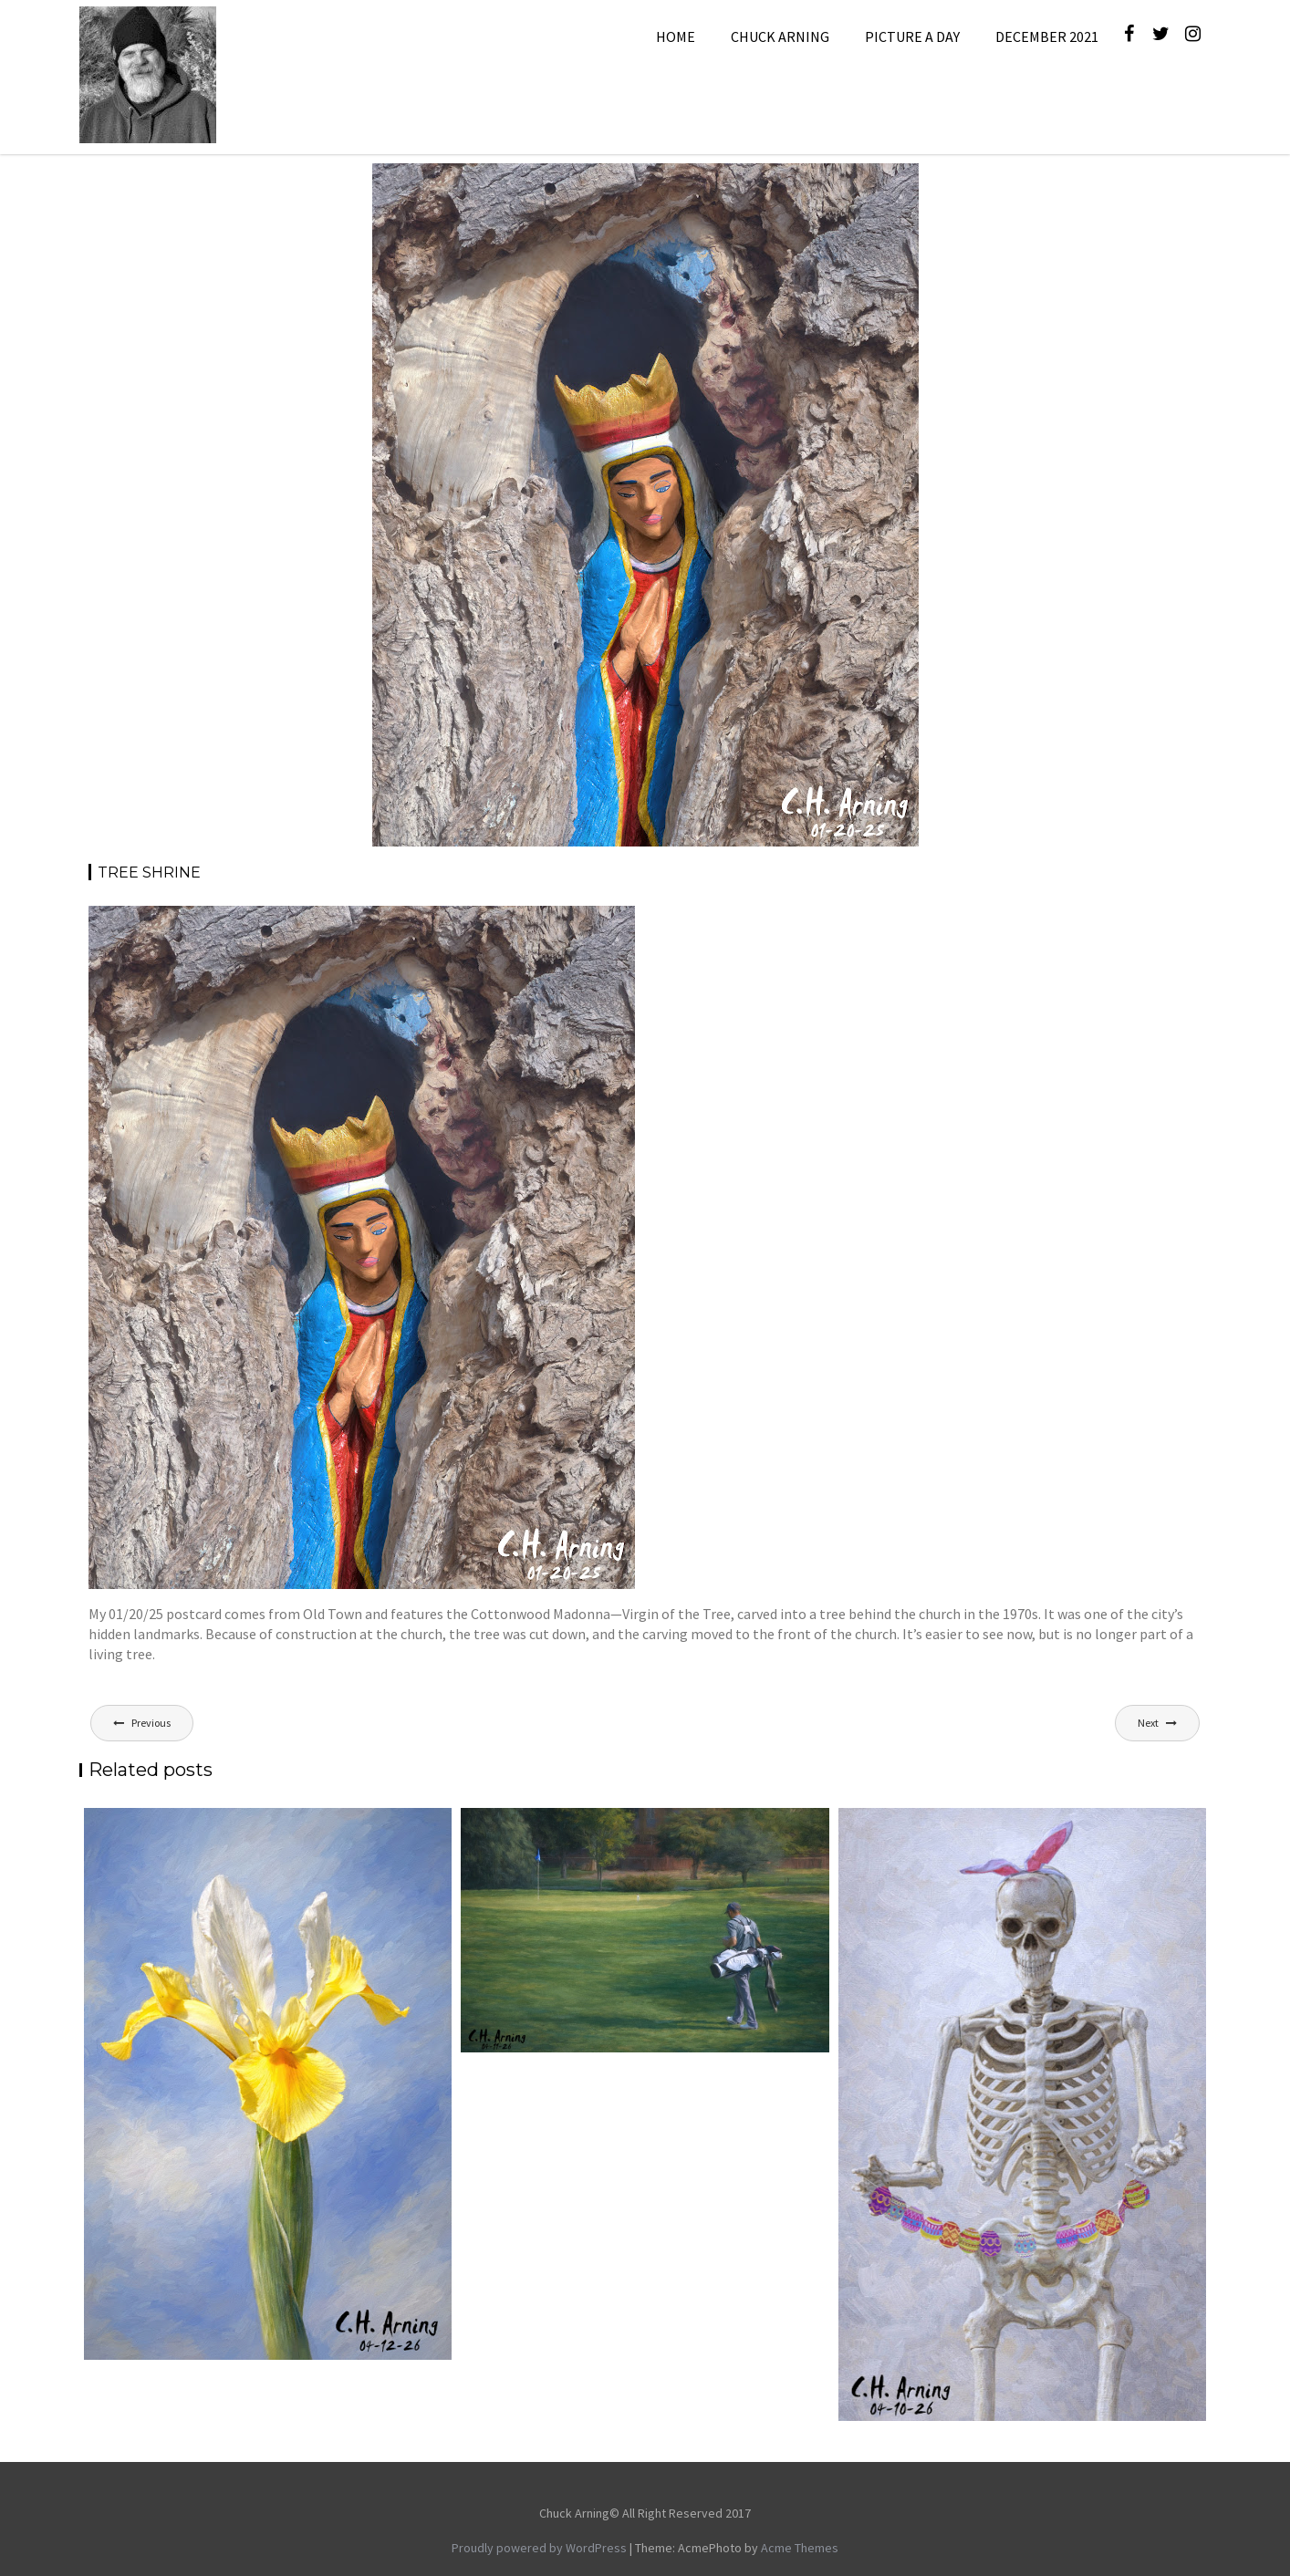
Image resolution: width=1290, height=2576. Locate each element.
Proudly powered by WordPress (539, 2548)
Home (675, 36)
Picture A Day (912, 36)
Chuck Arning (780, 36)
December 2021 (1046, 36)
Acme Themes (799, 2548)
